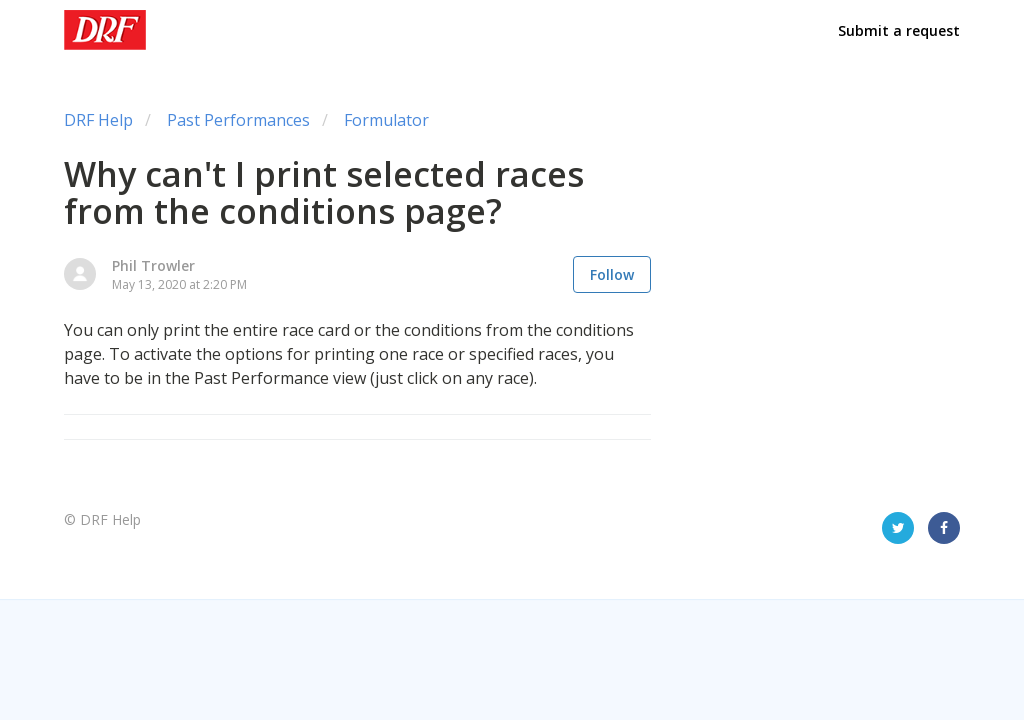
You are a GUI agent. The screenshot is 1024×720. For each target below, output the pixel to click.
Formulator (386, 120)
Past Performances (238, 120)
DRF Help (98, 120)
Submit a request (899, 30)
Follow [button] (612, 274)
